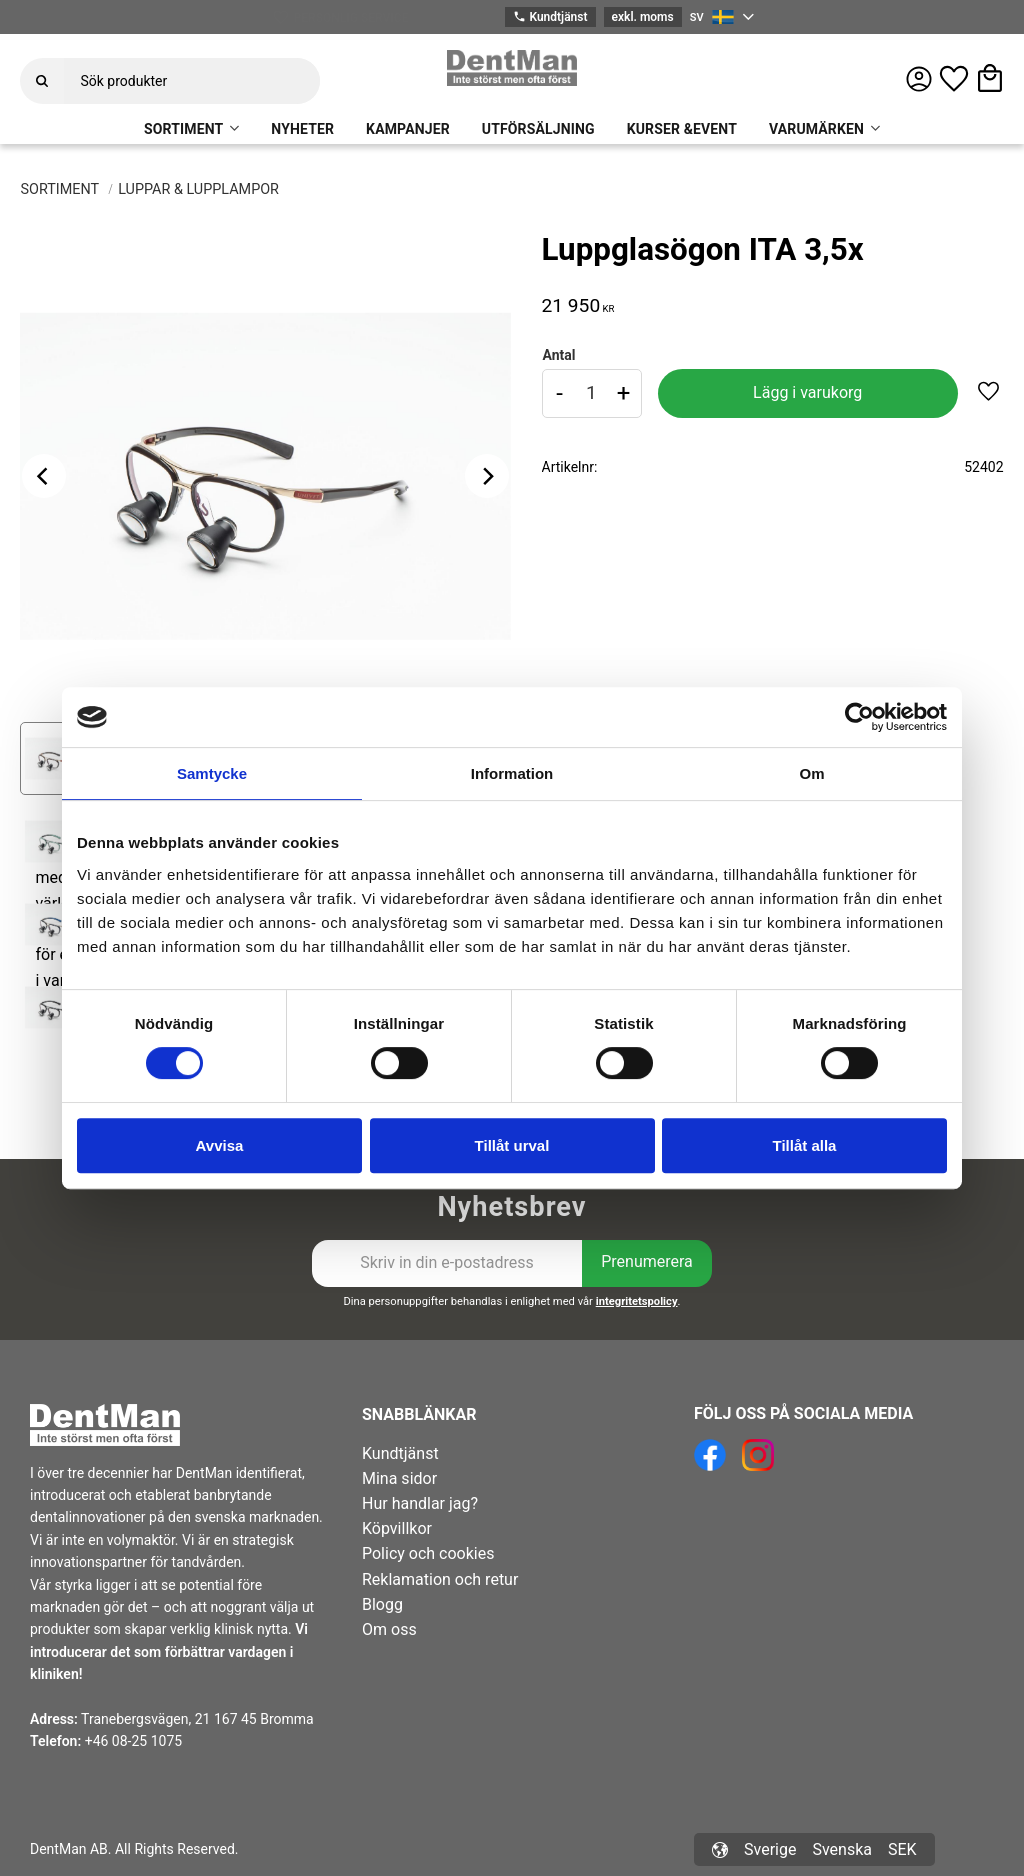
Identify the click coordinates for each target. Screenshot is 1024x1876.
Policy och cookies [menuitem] (428, 1553)
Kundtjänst (550, 17)
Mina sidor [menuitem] (399, 1478)
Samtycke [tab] (212, 773)
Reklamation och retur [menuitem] (440, 1579)
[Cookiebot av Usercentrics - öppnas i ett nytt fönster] (859, 717)
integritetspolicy (637, 1301)
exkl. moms (643, 17)
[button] (954, 79)
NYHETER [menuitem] (302, 129)
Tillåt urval (512, 1145)
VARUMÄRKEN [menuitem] (816, 129)
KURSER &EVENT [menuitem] (682, 129)
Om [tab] (811, 773)
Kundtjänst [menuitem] (400, 1453)
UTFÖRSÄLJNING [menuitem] (538, 129)
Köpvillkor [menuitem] (397, 1528)
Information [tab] (512, 773)
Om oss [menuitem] (389, 1629)
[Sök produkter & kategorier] (192, 81)
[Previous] (44, 476)
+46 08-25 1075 (133, 1741)
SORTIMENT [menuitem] (183, 129)
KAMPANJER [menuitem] (408, 129)
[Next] (487, 476)
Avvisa (220, 1145)
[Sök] (42, 81)
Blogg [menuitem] (382, 1604)
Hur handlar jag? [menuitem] (420, 1503)
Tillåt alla (805, 1145)
